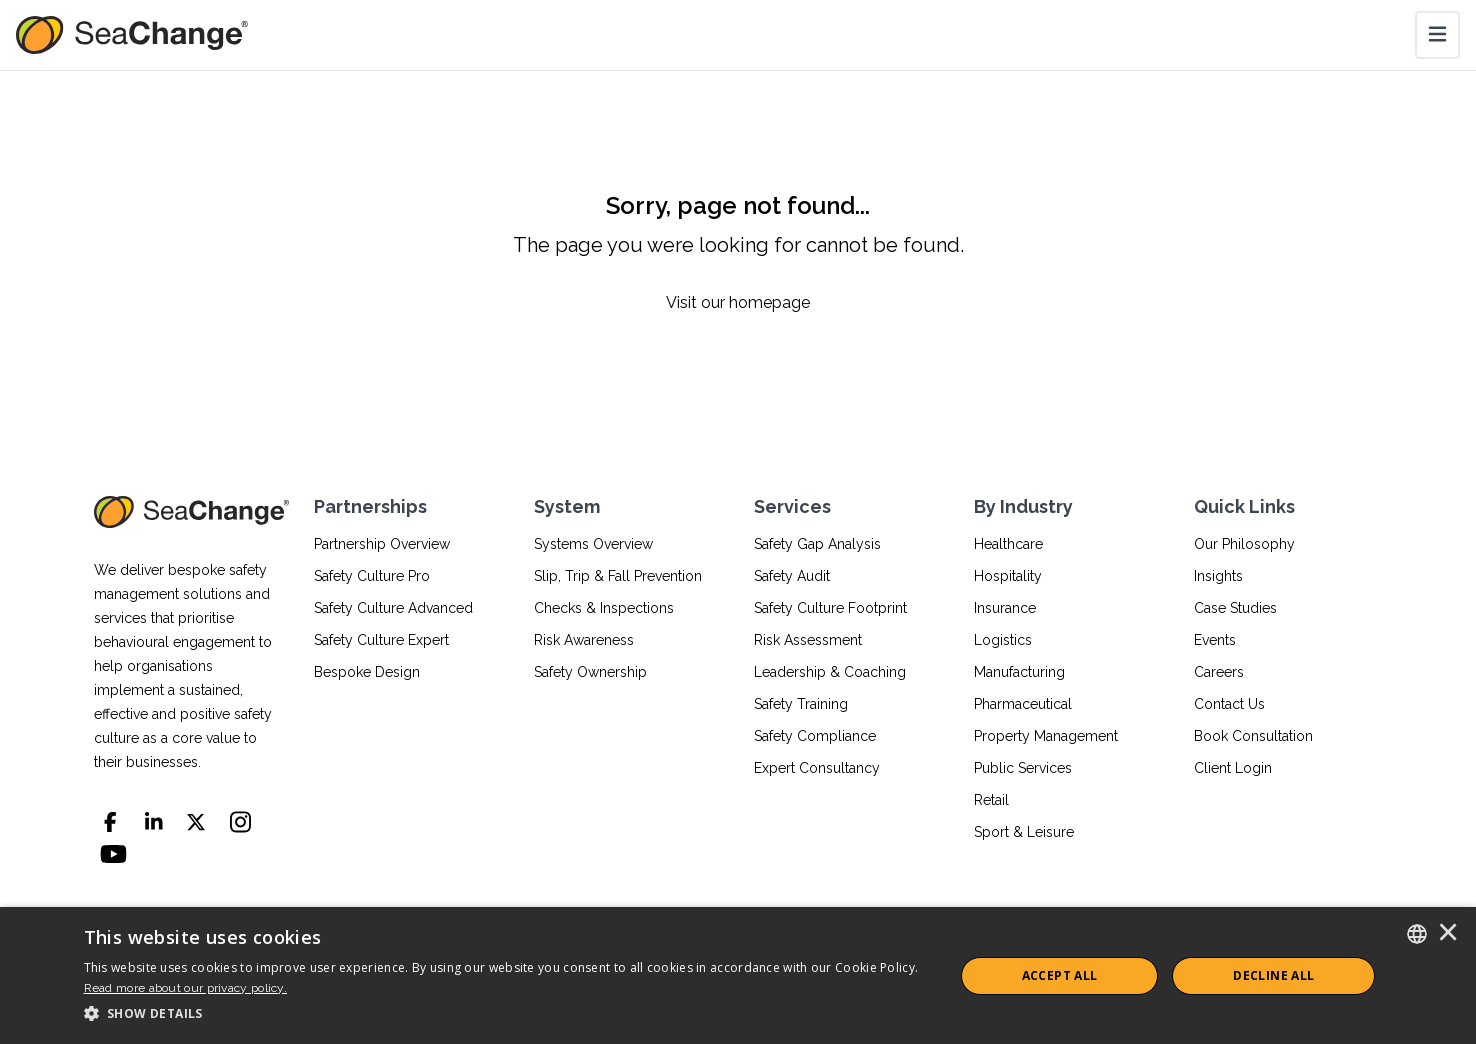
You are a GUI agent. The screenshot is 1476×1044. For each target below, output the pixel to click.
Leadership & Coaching (830, 672)
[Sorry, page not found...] (738, 253)
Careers (1219, 672)
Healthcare (1008, 544)
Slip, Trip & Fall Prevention (618, 576)
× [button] (1448, 934)
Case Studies (1235, 608)
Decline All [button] (1273, 975)
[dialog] (738, 975)
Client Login (1233, 768)
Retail (991, 800)
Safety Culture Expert (381, 640)
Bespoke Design (367, 672)
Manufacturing (1019, 672)
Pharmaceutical (1023, 704)
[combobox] (1417, 934)
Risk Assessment (808, 640)
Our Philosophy (1244, 544)
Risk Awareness (584, 640)
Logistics (1003, 640)
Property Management (1046, 736)
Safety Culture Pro (372, 576)
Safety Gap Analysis (817, 544)
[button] (506, 1014)
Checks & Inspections (604, 608)
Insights (1218, 576)
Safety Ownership (590, 672)
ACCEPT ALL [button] (1060, 975)
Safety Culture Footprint (830, 608)
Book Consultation (1253, 736)
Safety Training (801, 704)
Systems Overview (593, 544)
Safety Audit (792, 576)
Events (1215, 640)
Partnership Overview (382, 544)
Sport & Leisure (1024, 832)
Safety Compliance (815, 736)
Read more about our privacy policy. (186, 988)
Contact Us (1229, 704)
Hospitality (1008, 576)
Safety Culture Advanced (393, 608)
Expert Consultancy (817, 768)
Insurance (1005, 608)
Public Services (1023, 768)
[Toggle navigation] (1437, 35)
